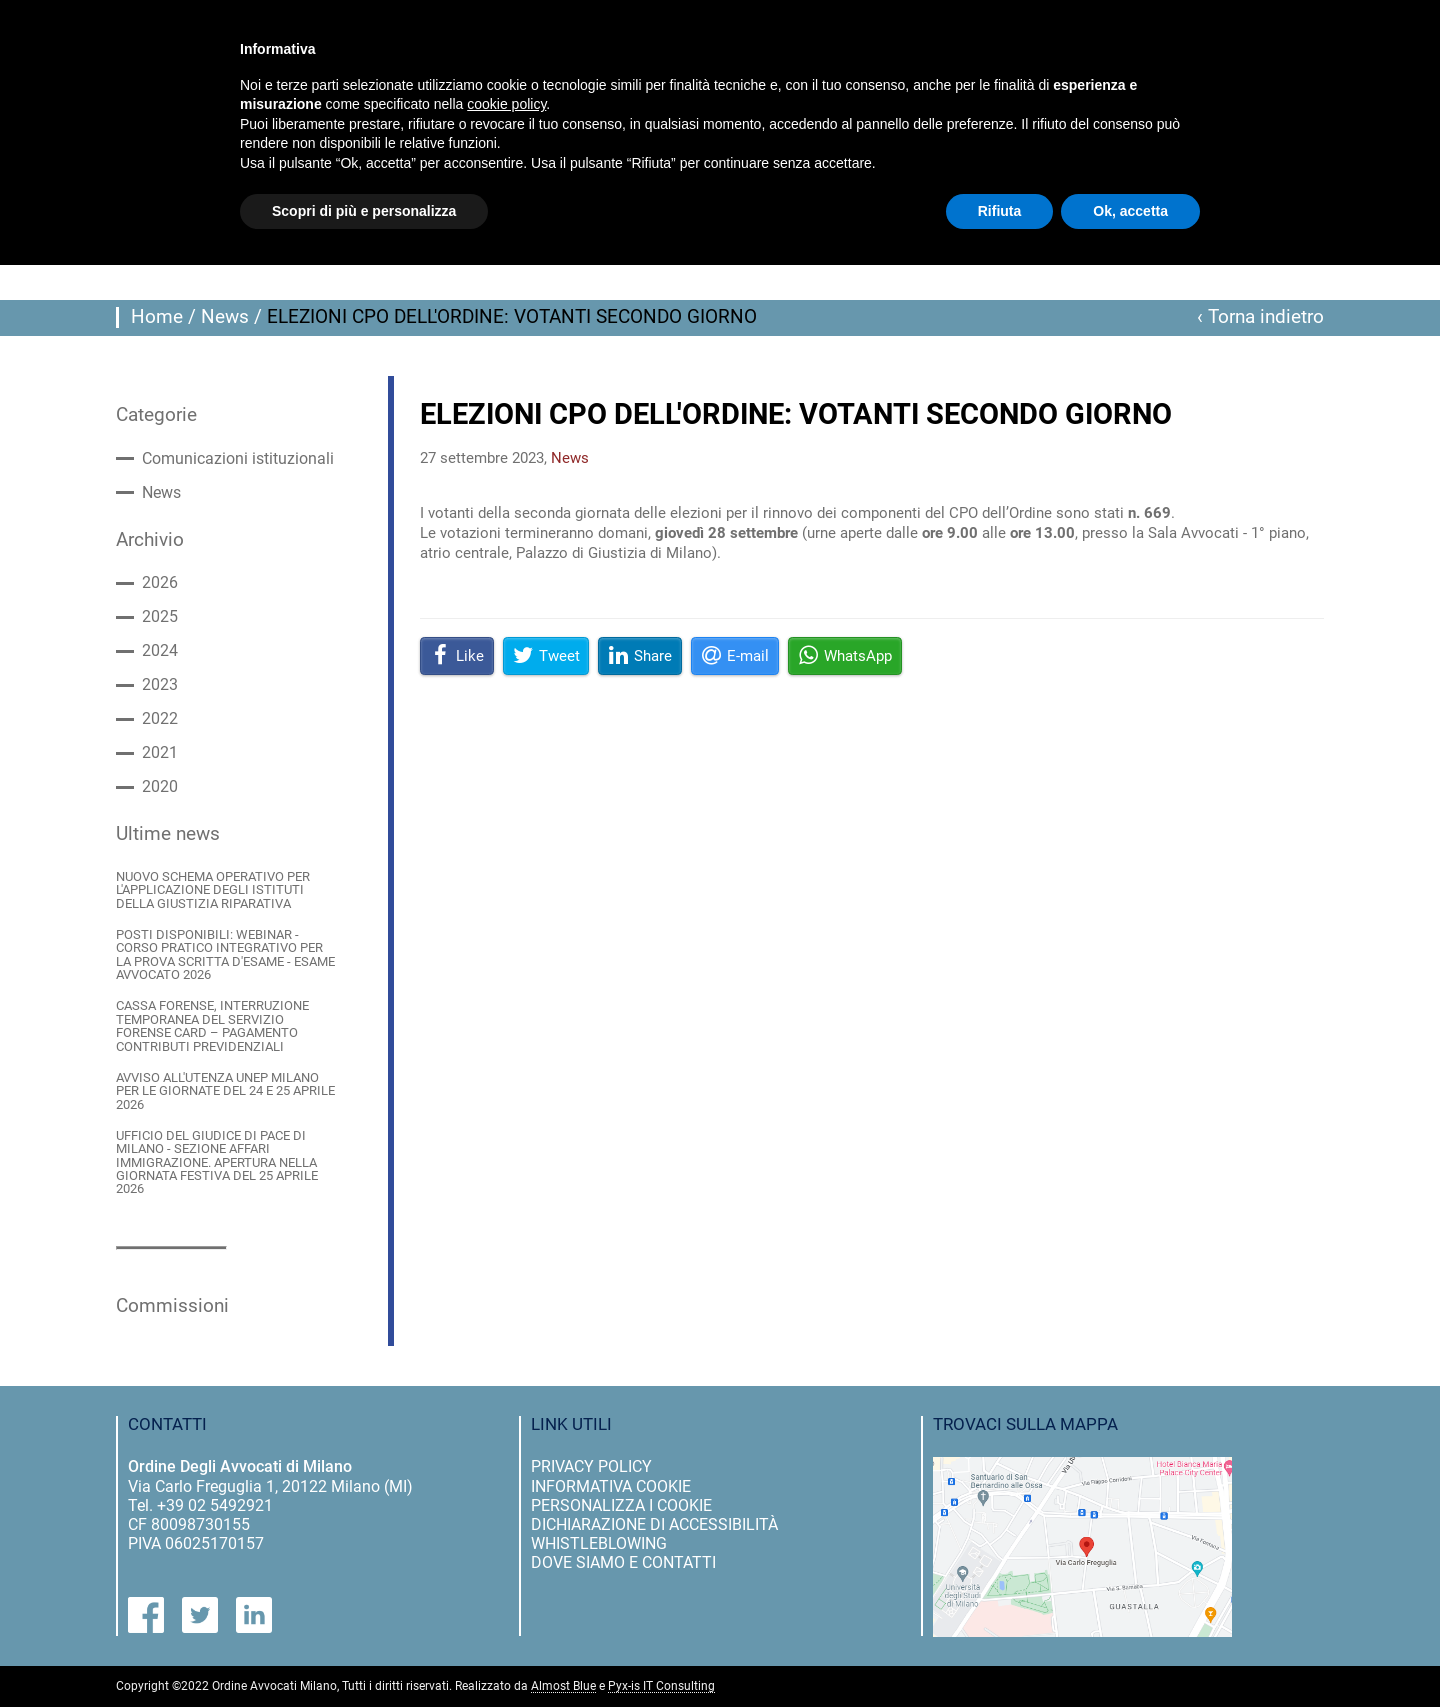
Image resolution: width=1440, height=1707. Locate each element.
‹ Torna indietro (1260, 317)
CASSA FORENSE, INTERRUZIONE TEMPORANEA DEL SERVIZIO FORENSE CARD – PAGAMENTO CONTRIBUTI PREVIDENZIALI (212, 1025)
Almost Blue (563, 1686)
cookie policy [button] (506, 104)
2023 (160, 685)
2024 (160, 651)
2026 (160, 583)
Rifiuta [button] (1000, 211)
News (225, 317)
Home (157, 317)
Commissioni (172, 1306)
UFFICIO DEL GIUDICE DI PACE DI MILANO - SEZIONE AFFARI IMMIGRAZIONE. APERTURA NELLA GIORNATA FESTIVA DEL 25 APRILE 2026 (217, 1162)
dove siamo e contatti (623, 1562)
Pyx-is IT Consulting (661, 1686)
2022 (160, 719)
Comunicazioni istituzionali (238, 459)
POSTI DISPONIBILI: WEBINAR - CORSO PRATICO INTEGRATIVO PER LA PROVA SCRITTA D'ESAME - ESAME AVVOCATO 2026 (225, 954)
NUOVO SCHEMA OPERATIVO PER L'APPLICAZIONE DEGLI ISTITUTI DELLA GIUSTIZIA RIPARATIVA (213, 890)
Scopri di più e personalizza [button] (364, 211)
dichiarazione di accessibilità (654, 1524)
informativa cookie (611, 1486)
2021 (160, 753)
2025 (160, 617)
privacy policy (591, 1466)
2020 (160, 787)
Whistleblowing (599, 1543)
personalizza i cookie (621, 1505)
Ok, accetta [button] (1130, 211)
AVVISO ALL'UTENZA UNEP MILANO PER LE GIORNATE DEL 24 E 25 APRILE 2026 (225, 1091)
